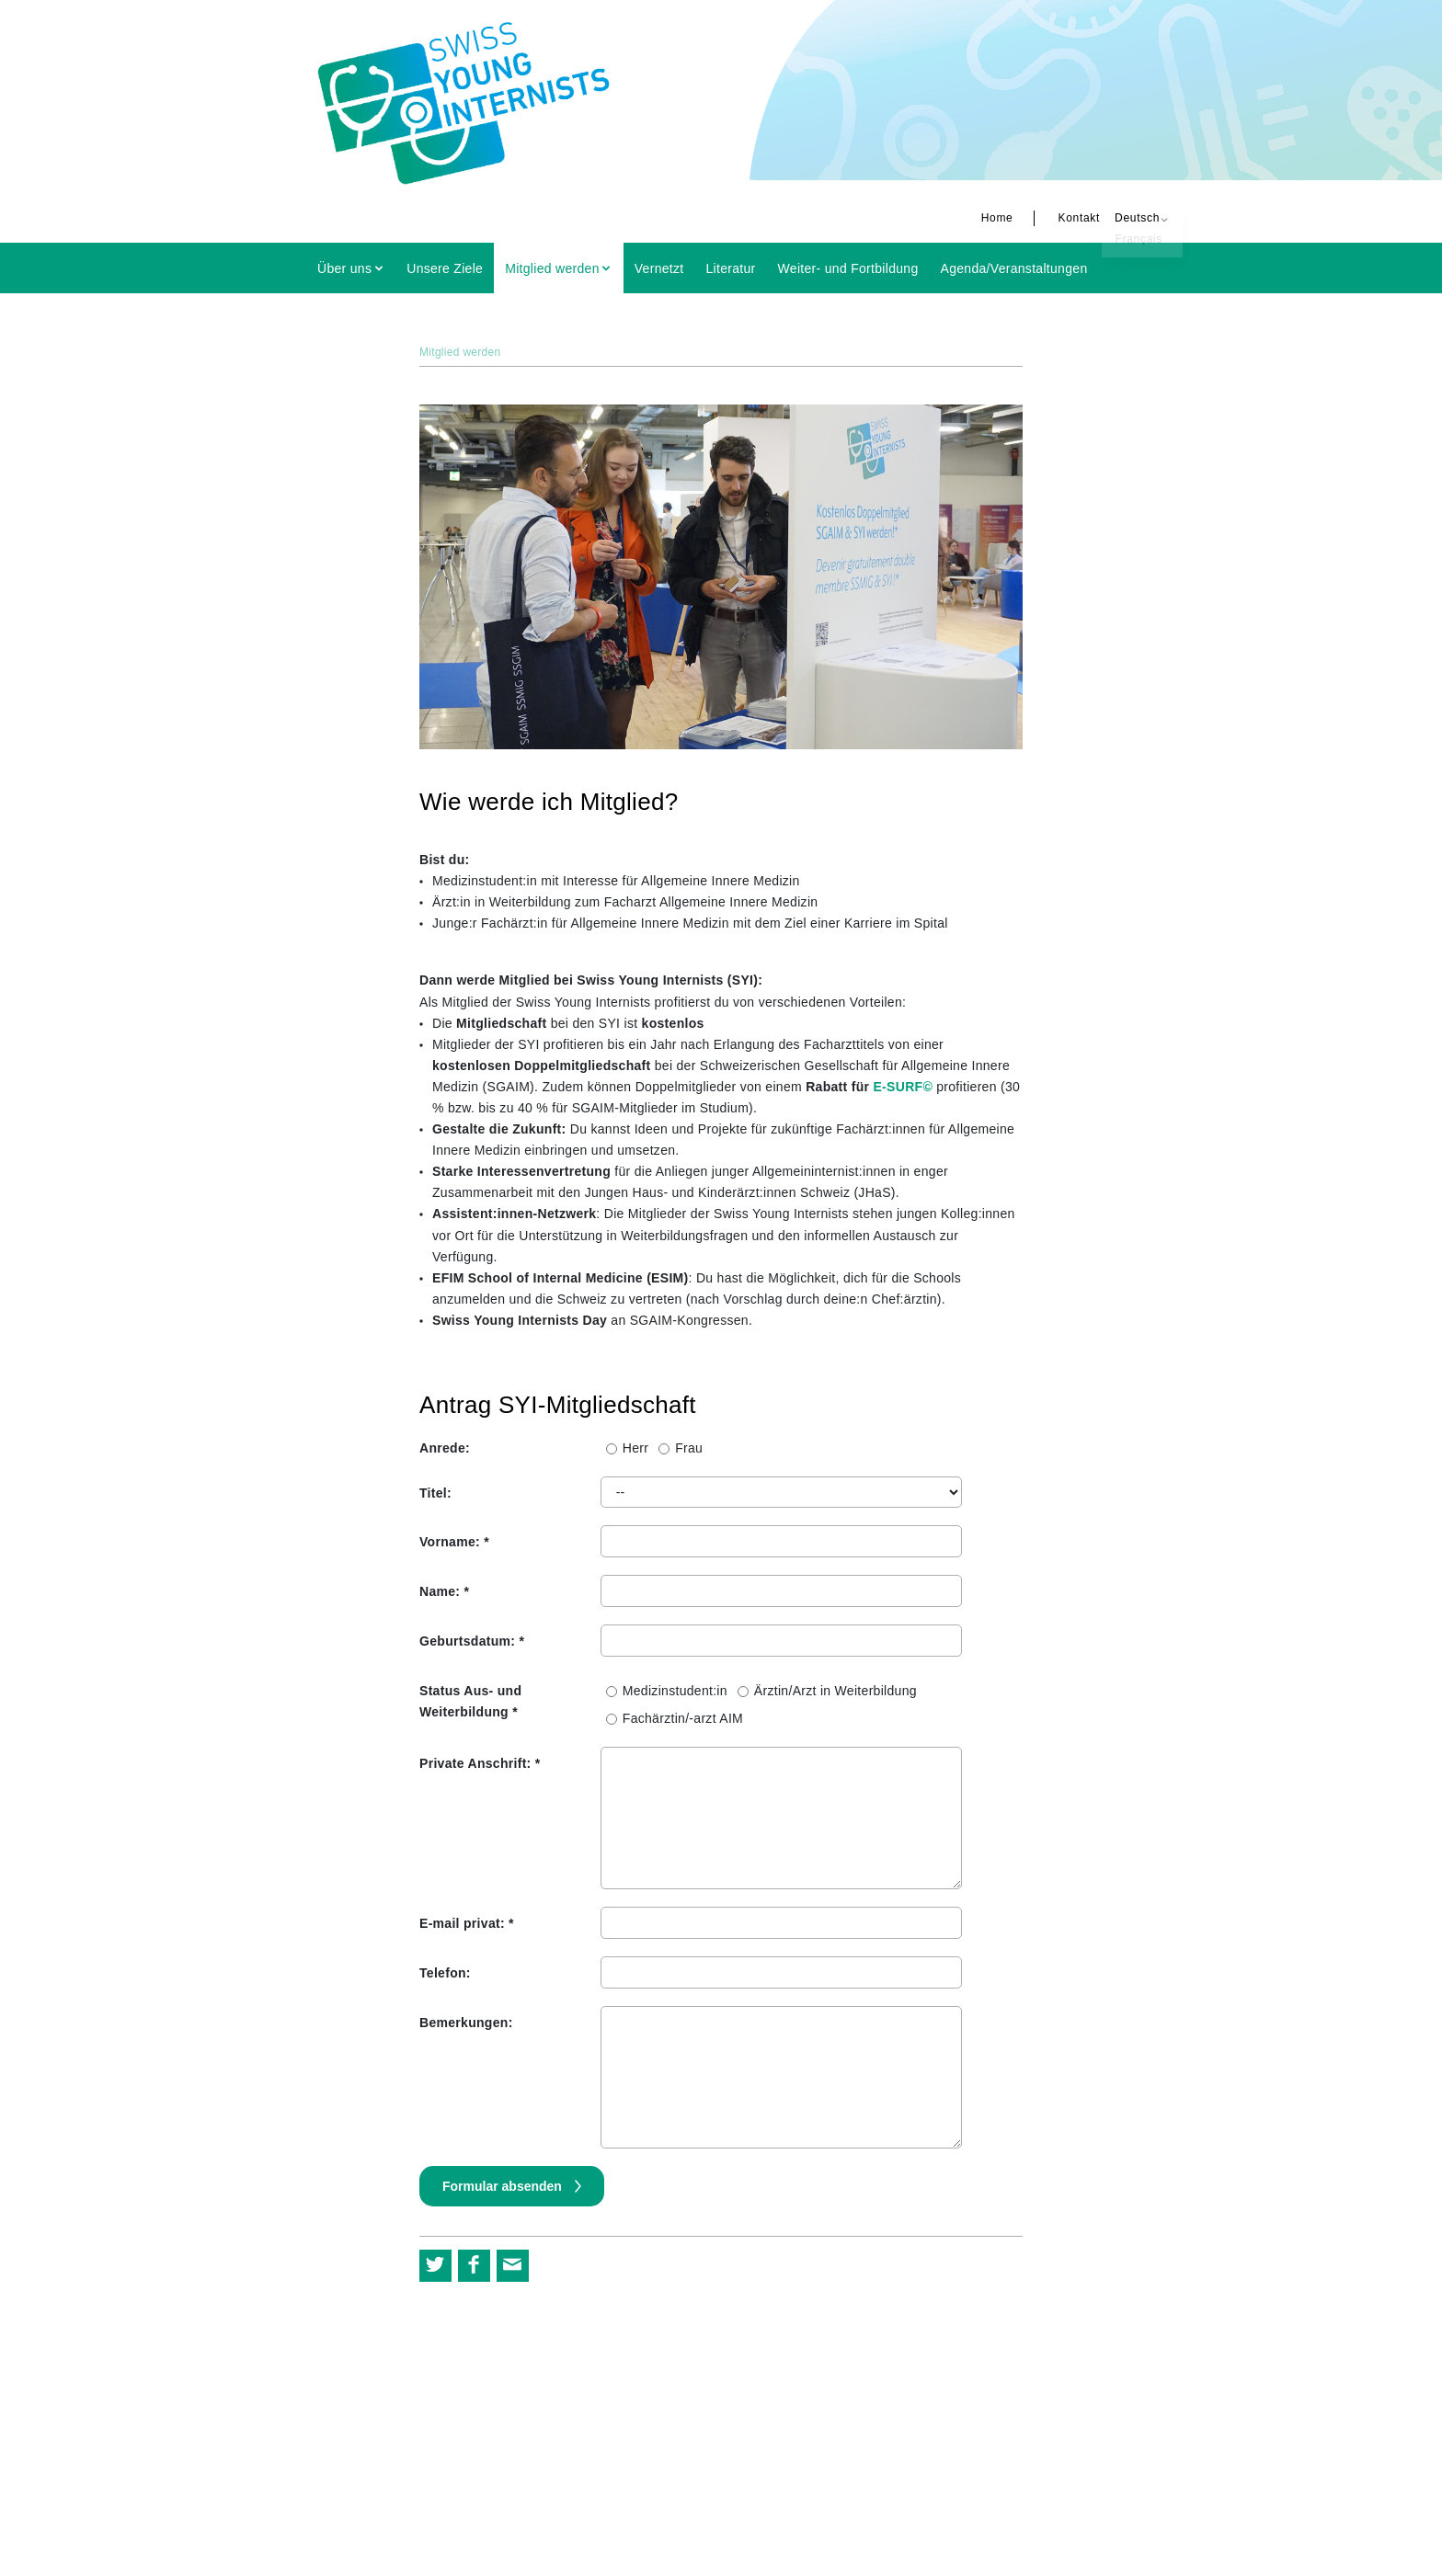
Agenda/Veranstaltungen (1014, 268)
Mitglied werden (552, 268)
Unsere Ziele (444, 268)
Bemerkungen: (466, 2022)
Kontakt (1041, 217)
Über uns (344, 268)
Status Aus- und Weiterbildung (470, 1701)
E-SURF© (903, 1086)
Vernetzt (659, 268)
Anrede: (444, 1448)
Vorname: (454, 1541)
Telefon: (445, 1973)
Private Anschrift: (480, 1763)
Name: (444, 1591)
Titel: (435, 1493)
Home (960, 217)
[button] (435, 2266)
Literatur (731, 268)
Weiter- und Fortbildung (848, 268)
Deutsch (1099, 217)
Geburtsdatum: (471, 1641)
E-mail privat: (466, 1923)
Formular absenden (504, 2186)
